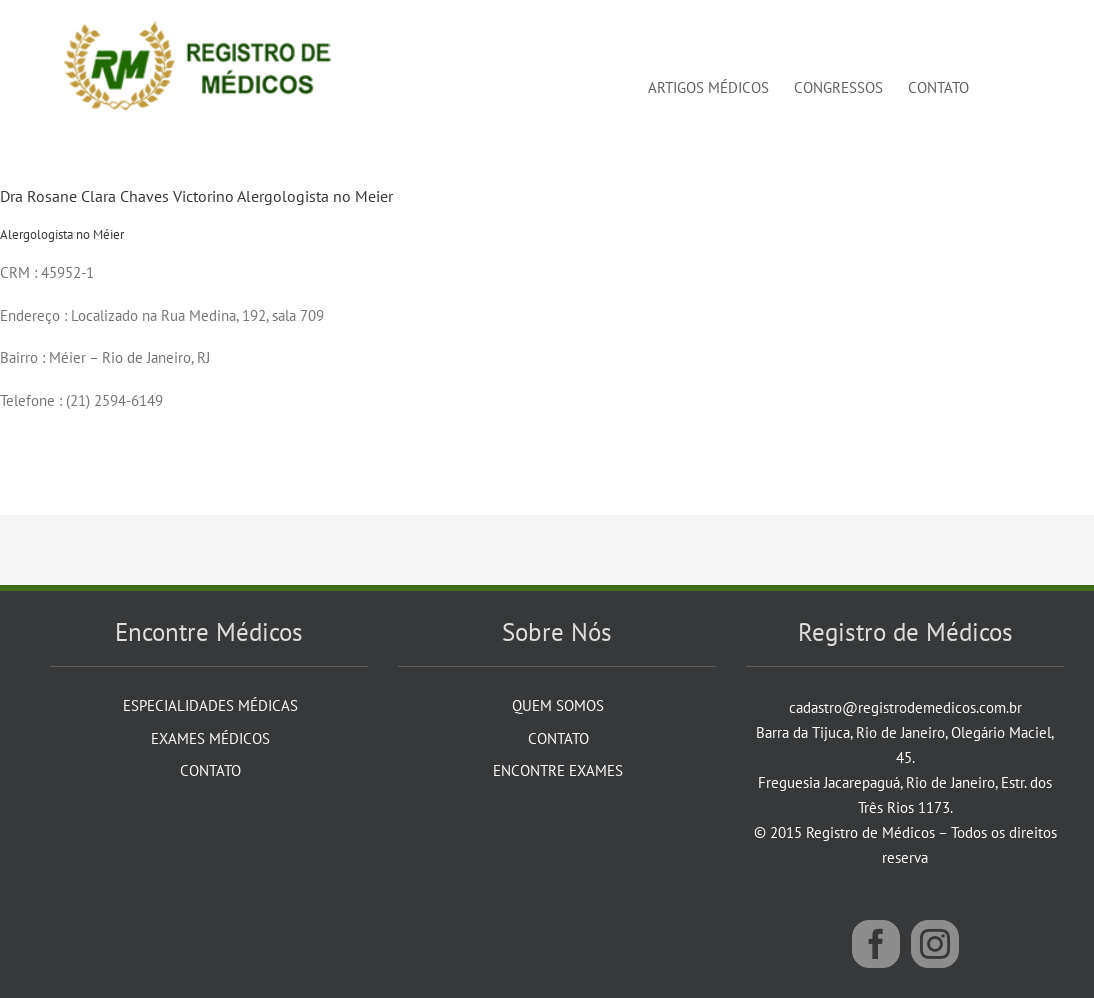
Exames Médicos (210, 738)
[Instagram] (935, 944)
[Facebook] (876, 944)
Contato (210, 770)
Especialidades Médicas (210, 705)
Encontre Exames (558, 770)
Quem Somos (558, 705)
